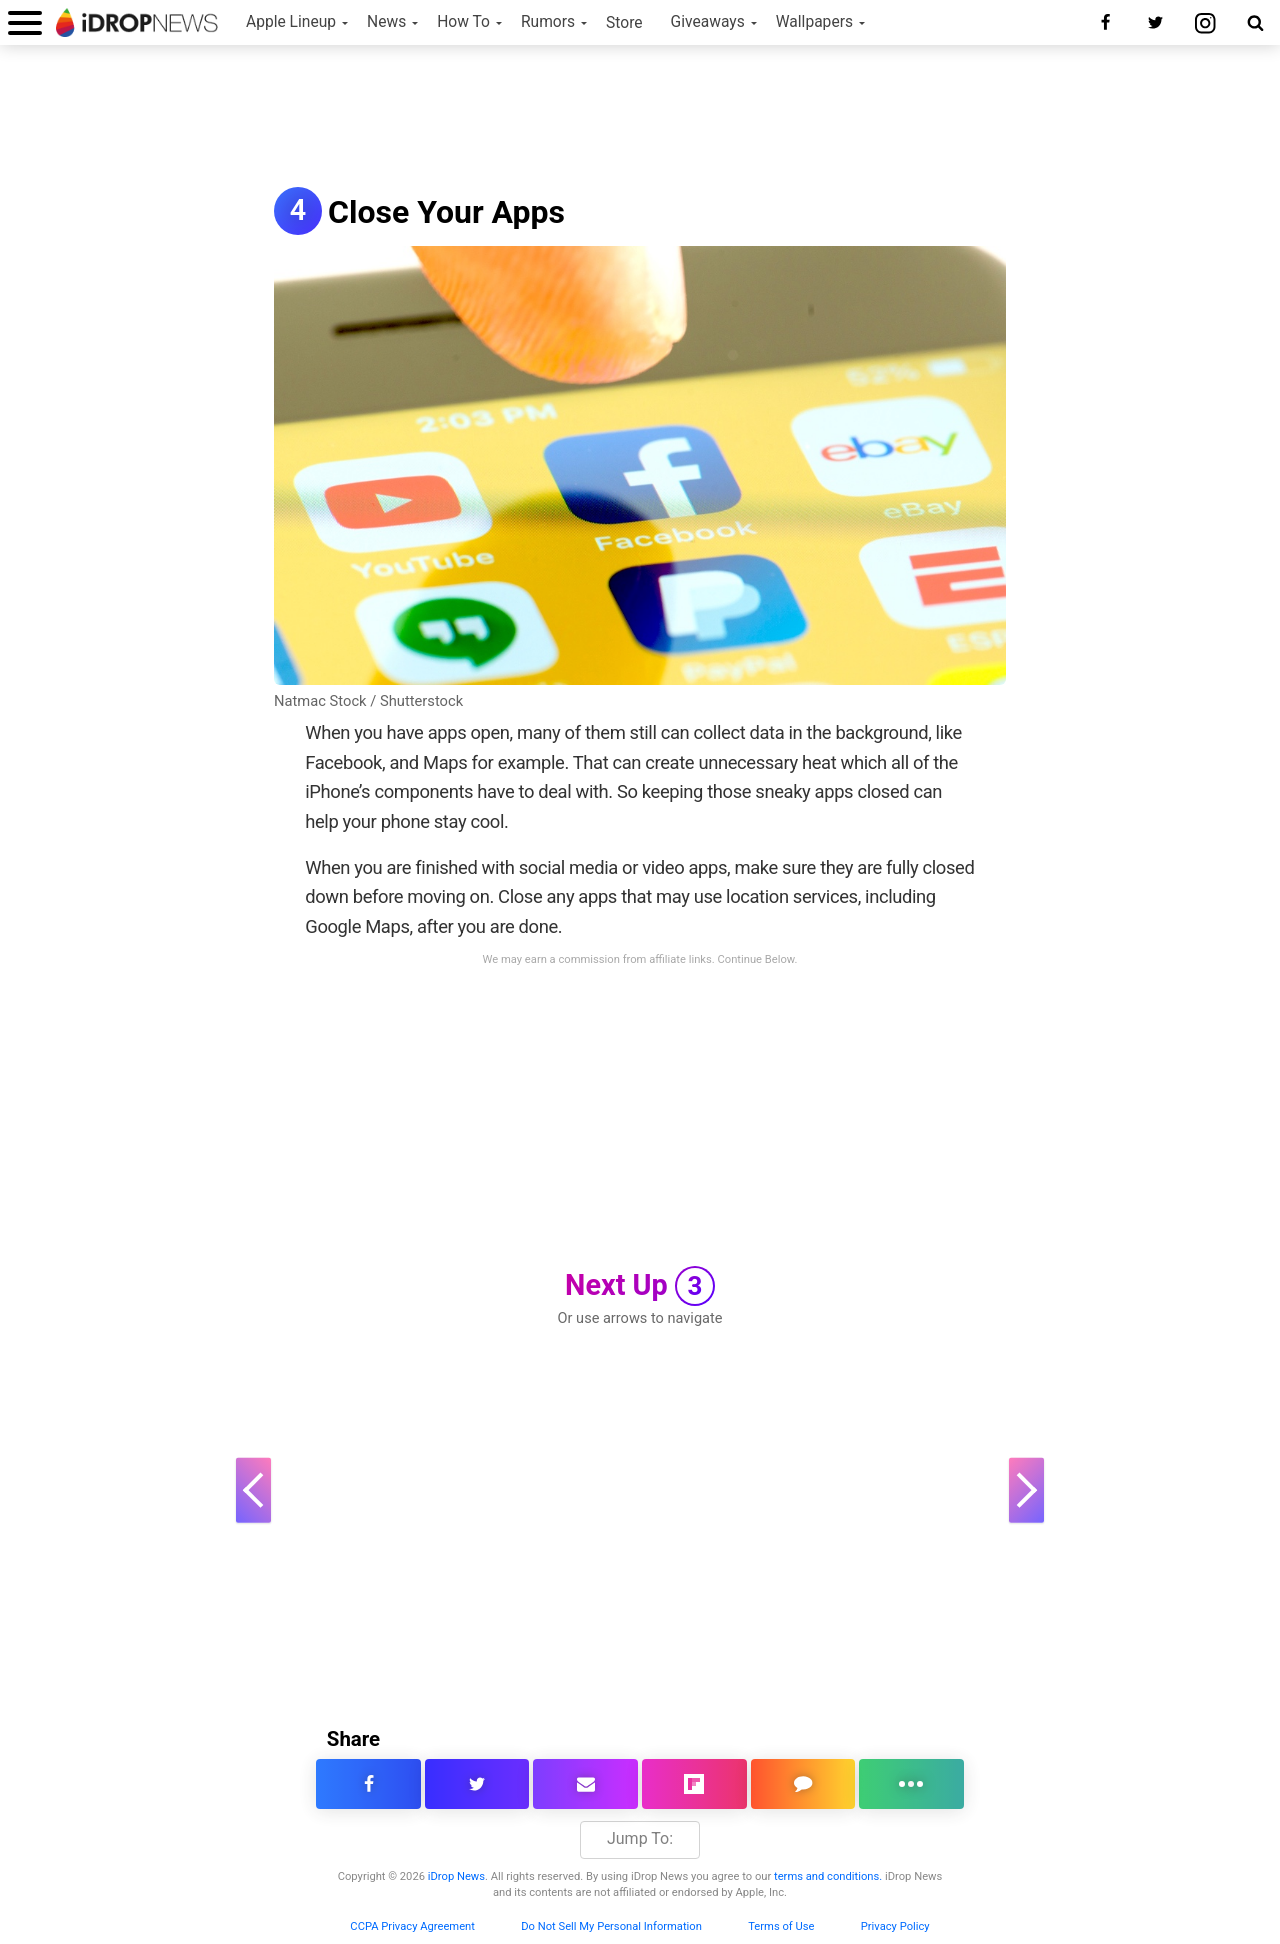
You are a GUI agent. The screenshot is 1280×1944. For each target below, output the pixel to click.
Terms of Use (781, 1926)
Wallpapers (814, 22)
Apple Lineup (291, 22)
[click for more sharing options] (911, 1784)
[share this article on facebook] (368, 1784)
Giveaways (708, 22)
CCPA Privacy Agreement (412, 1926)
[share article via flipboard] (694, 1784)
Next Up (640, 1286)
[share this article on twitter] (477, 1784)
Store (624, 23)
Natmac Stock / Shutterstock (368, 701)
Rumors (548, 22)
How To (463, 22)
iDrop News (456, 1876)
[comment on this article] (803, 1784)
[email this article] (585, 1784)
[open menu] (25, 22)
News (386, 22)
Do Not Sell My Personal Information (611, 1926)
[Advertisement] (640, 118)
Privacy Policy (895, 1926)
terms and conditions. (828, 1876)
